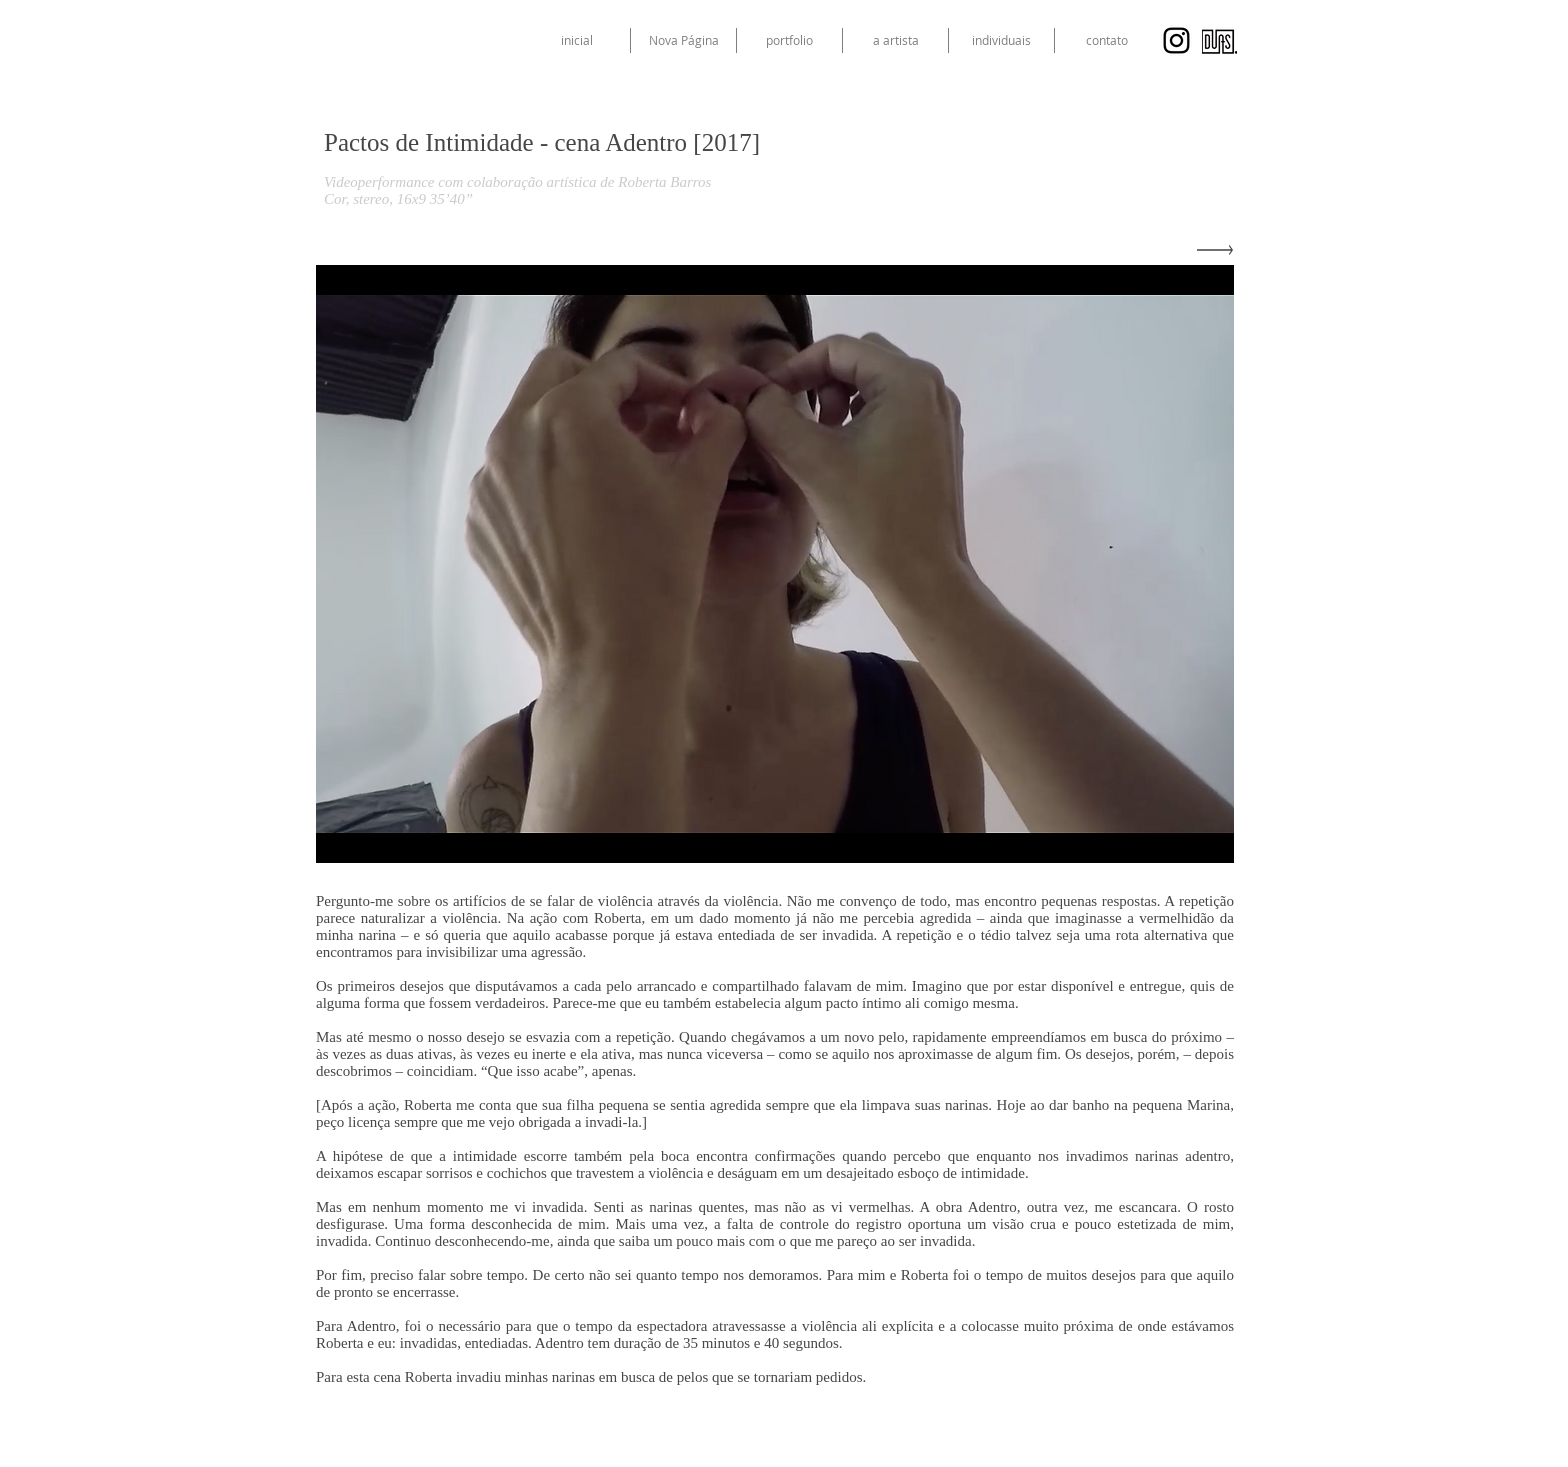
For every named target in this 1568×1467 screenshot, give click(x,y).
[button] (1001, 40)
